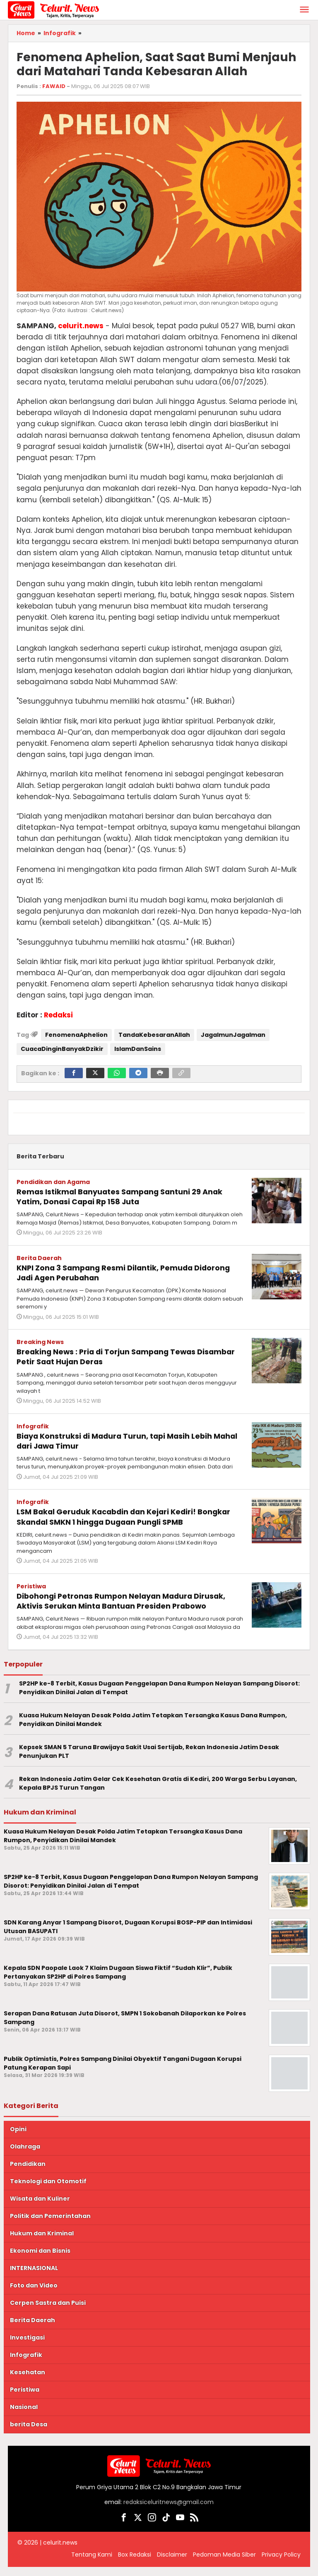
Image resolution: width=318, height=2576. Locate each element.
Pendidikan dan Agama (53, 1182)
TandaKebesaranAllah (154, 1035)
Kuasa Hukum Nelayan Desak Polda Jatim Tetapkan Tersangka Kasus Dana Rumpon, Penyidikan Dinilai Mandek (153, 1728)
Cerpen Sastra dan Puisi (48, 2311)
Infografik (33, 1425)
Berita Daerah (39, 1257)
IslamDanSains (137, 1049)
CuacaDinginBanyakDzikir (62, 1049)
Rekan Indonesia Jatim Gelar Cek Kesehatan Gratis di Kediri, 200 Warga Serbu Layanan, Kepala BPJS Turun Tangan (158, 1791)
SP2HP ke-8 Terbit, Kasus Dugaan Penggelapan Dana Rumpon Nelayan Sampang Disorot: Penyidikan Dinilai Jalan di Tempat (159, 1696)
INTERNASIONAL (34, 2277)
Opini (18, 2138)
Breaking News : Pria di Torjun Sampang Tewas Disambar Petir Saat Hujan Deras (116, 1356)
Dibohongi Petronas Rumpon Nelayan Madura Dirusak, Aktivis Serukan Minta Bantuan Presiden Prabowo (120, 1605)
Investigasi (27, 2346)
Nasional (24, 2415)
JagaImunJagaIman (233, 1035)
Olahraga (25, 2155)
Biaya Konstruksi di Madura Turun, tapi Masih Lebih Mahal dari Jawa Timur (126, 1440)
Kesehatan (27, 2381)
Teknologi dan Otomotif (48, 2190)
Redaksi (58, 1015)
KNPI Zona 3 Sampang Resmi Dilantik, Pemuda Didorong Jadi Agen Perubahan (114, 1272)
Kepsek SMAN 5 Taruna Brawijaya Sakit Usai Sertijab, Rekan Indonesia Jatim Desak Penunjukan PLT (149, 1760)
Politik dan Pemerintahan (50, 2224)
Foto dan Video (34, 2294)
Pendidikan (28, 2172)
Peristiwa (31, 1585)
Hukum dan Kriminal (42, 2242)
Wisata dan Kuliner (40, 2207)
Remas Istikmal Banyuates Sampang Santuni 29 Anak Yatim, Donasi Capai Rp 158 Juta (119, 1196)
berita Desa (28, 2433)
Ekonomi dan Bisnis (40, 2259)
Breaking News (40, 1341)
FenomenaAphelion (76, 1035)
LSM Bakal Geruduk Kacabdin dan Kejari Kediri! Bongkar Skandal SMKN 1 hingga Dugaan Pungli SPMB (130, 1516)
